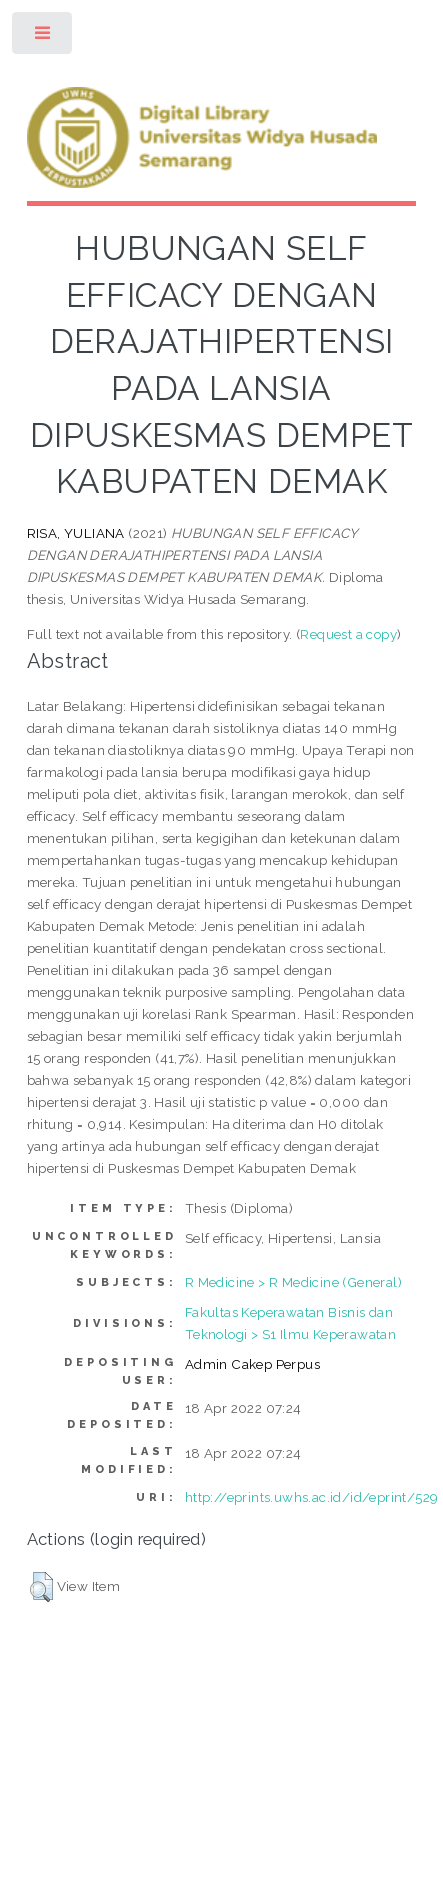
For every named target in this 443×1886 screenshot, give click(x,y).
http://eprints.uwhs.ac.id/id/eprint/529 (312, 1497)
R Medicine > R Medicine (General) (293, 1282)
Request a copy (348, 634)
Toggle (43, 37)
